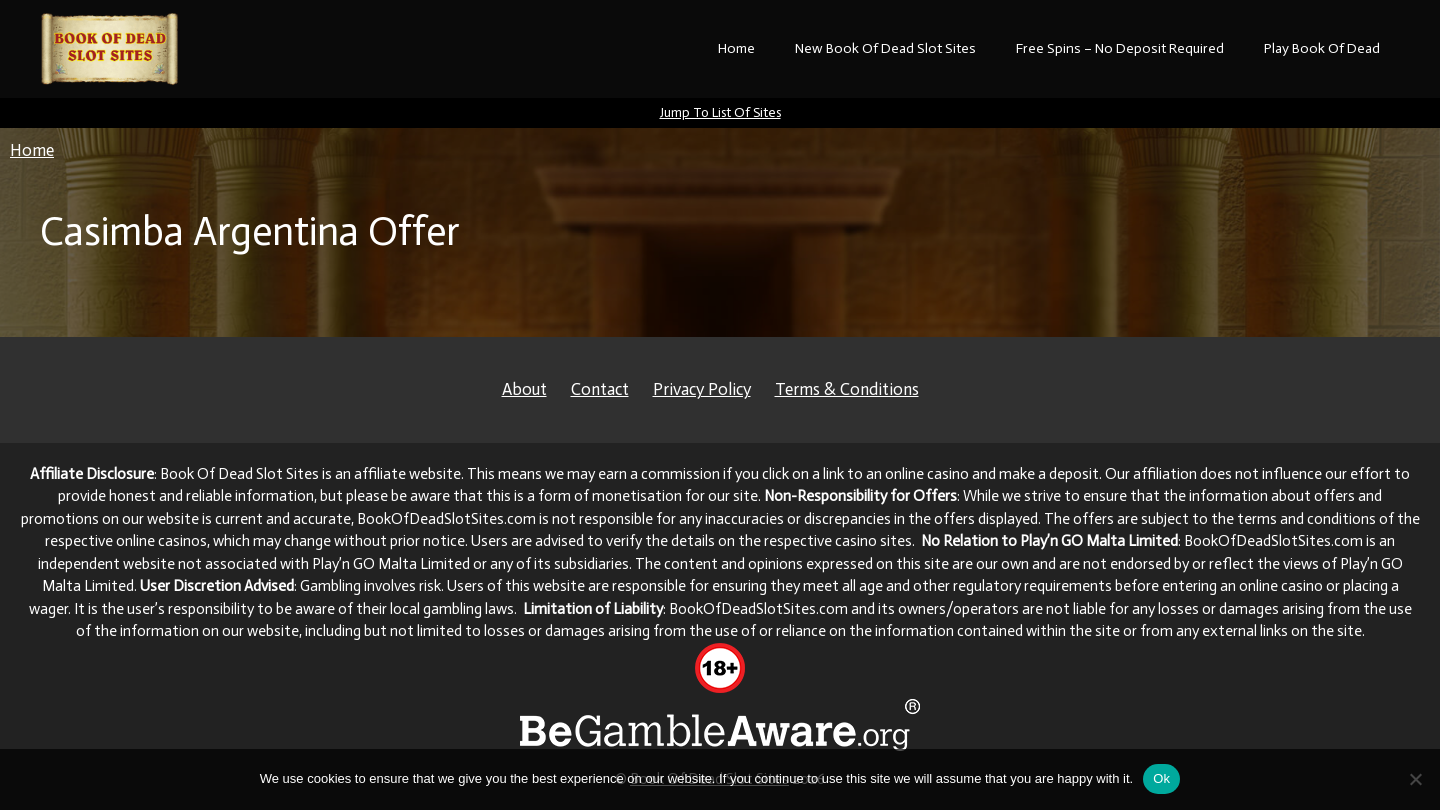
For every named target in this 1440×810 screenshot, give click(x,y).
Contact (600, 389)
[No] (1415, 779)
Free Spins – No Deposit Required (1120, 48)
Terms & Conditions (847, 389)
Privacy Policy (702, 389)
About (524, 389)
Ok (1161, 778)
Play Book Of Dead (1322, 48)
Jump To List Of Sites (720, 112)
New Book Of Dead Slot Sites (885, 48)
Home (736, 48)
